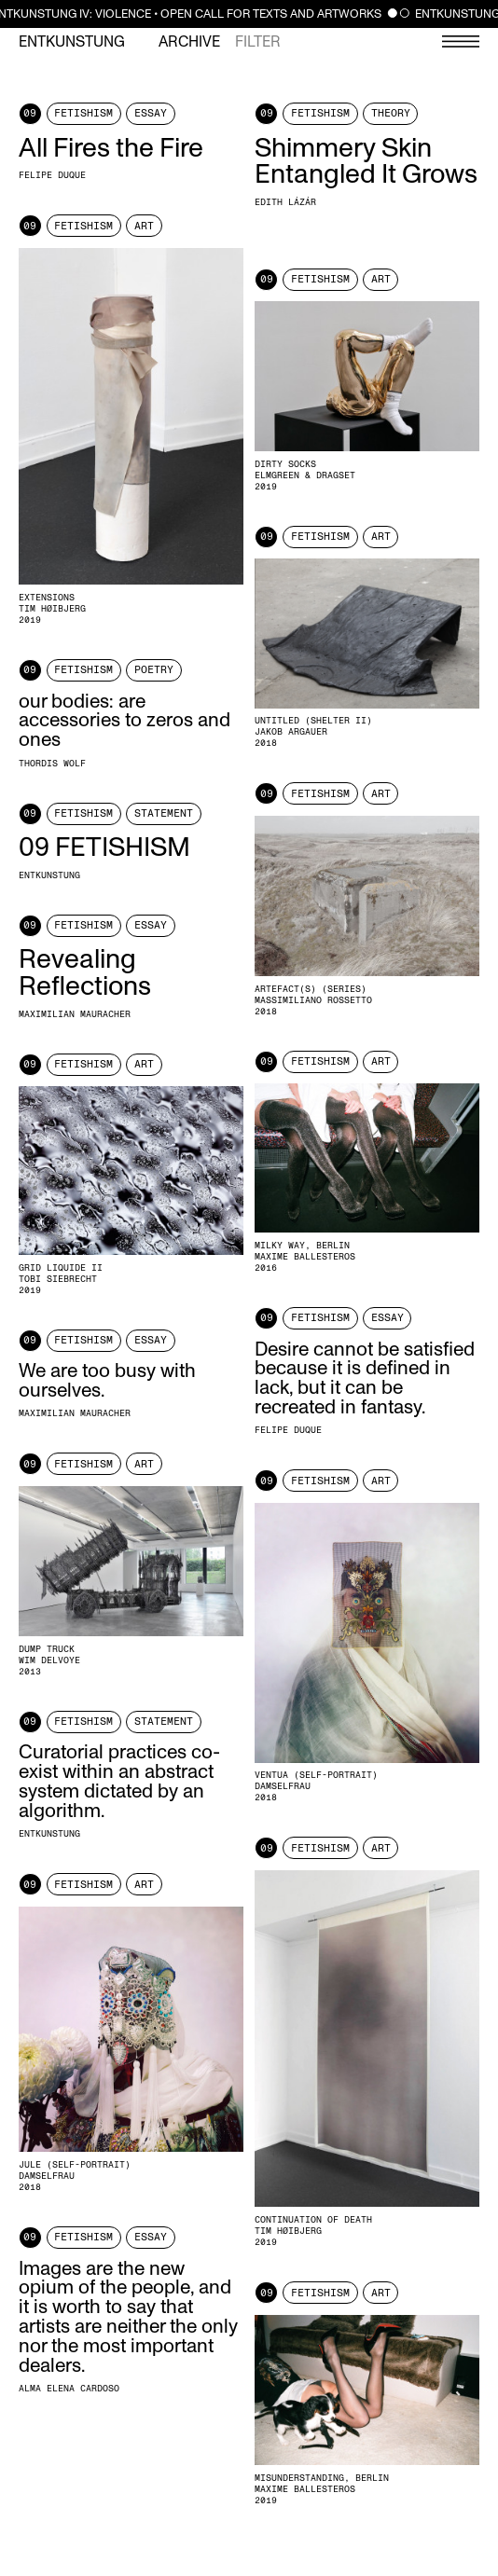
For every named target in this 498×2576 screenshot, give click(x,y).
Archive (189, 41)
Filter (258, 41)
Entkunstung (72, 41)
